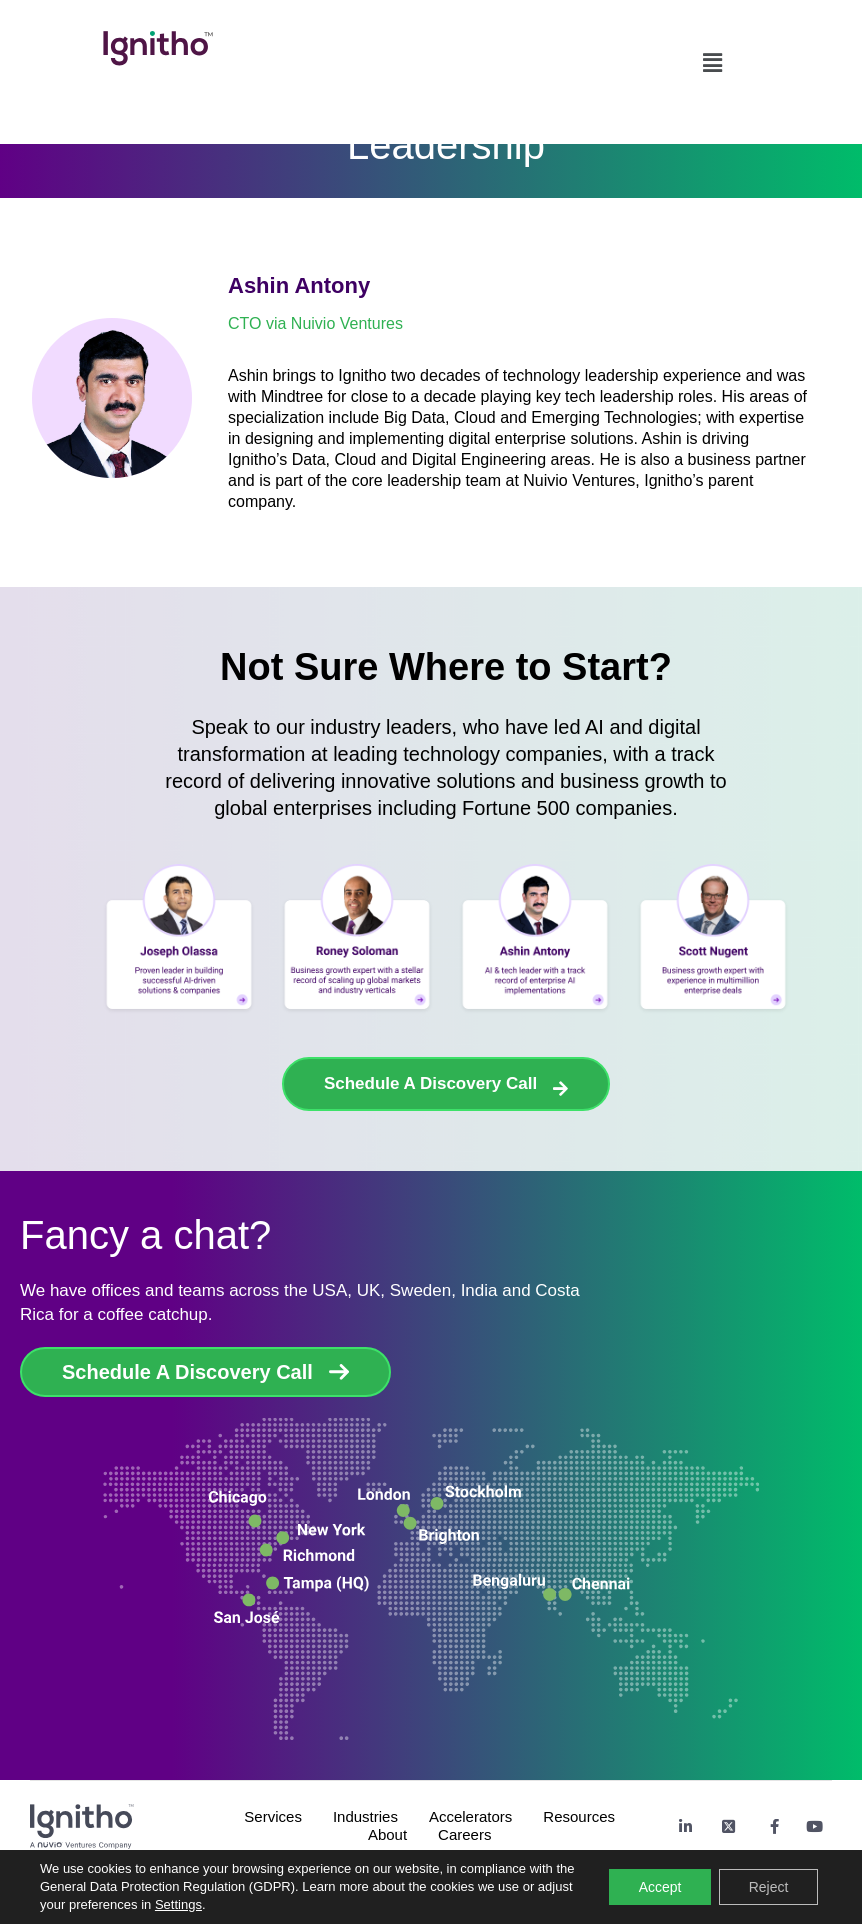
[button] (712, 58)
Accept (659, 1887)
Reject (768, 1887)
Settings (178, 1904)
